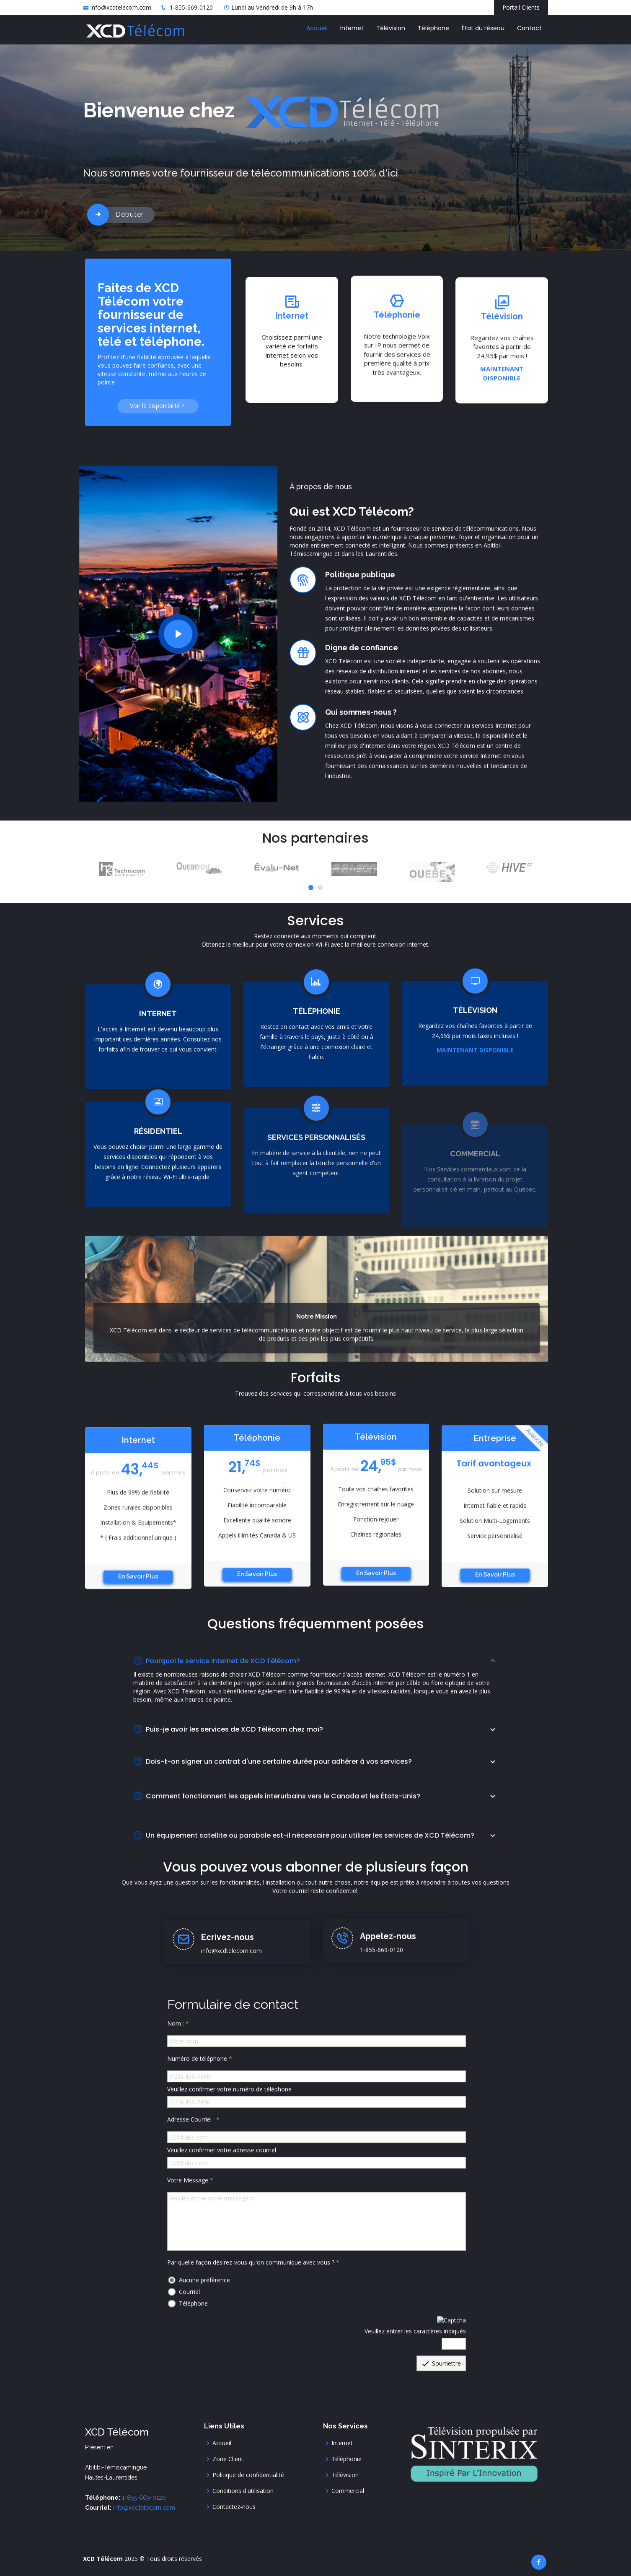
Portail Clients (521, 7)
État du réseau (483, 28)
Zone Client (227, 2459)
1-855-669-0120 (191, 7)
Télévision (390, 28)
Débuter (130, 214)
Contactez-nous (234, 2507)
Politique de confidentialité (248, 2475)
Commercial (347, 2491)
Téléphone (433, 28)
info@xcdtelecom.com (121, 7)
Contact (529, 28)
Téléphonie (346, 2459)
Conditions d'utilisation (243, 2491)
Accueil (317, 28)
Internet (352, 28)
